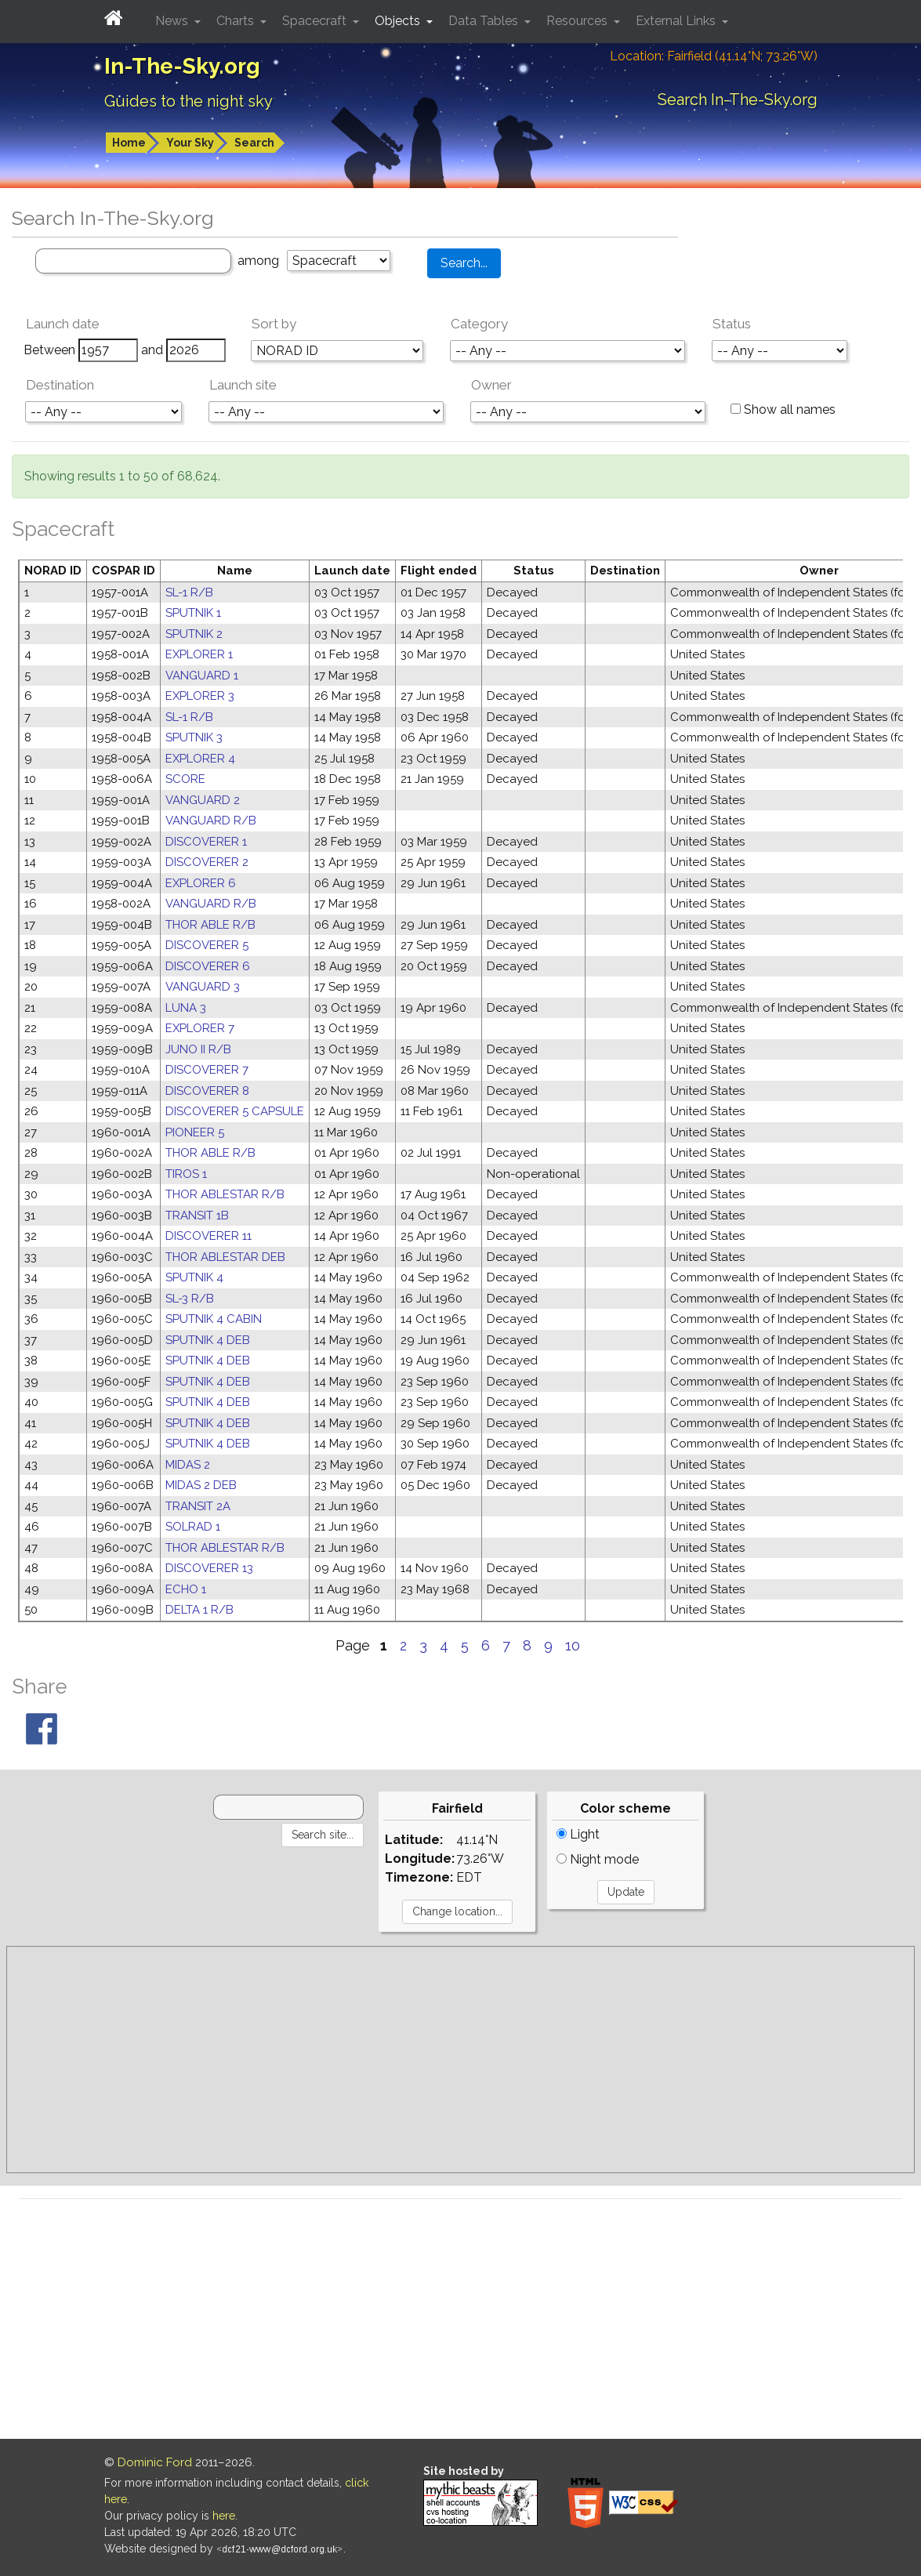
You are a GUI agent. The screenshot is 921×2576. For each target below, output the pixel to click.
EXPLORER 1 (199, 654)
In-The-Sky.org (182, 66)
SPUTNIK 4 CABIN (213, 1319)
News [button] (173, 20)
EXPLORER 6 (200, 883)
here (223, 2515)
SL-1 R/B (189, 592)
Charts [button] (236, 20)
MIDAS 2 (187, 1465)
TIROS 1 (186, 1174)
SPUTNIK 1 (193, 613)
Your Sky (190, 142)
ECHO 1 (185, 1589)
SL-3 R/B (189, 1299)
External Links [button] (677, 20)
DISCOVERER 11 (208, 1236)
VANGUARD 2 (202, 800)
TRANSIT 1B (197, 1215)
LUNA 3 (185, 1008)
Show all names (783, 409)
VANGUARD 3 (202, 987)
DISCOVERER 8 (207, 1091)
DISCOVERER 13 (209, 1568)
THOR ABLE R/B (210, 925)
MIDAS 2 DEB (201, 1485)
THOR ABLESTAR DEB (225, 1257)
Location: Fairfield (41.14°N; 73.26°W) (714, 56)
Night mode (598, 1859)
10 (572, 1645)
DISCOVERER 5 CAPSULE (234, 1111)
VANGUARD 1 (201, 675)
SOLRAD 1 (192, 1527)
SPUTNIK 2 (194, 634)
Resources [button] (578, 20)
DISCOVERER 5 (206, 945)
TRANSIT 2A (197, 1506)
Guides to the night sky (188, 101)
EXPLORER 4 (200, 759)
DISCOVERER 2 (206, 862)
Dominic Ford (155, 2462)
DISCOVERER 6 (207, 966)
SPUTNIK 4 (194, 1277)
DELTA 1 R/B (199, 1610)
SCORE (185, 779)
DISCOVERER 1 (206, 842)
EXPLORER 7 (199, 1028)
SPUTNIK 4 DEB (207, 1340)
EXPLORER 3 (199, 696)
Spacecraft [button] (316, 20)
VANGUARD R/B (210, 820)
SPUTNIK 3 (194, 737)
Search (254, 142)
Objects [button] (399, 20)
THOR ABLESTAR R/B (225, 1194)
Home (129, 142)
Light (578, 1834)
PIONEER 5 (194, 1132)
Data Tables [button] (484, 20)
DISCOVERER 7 (206, 1070)
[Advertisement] (460, 2059)
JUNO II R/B (198, 1049)
